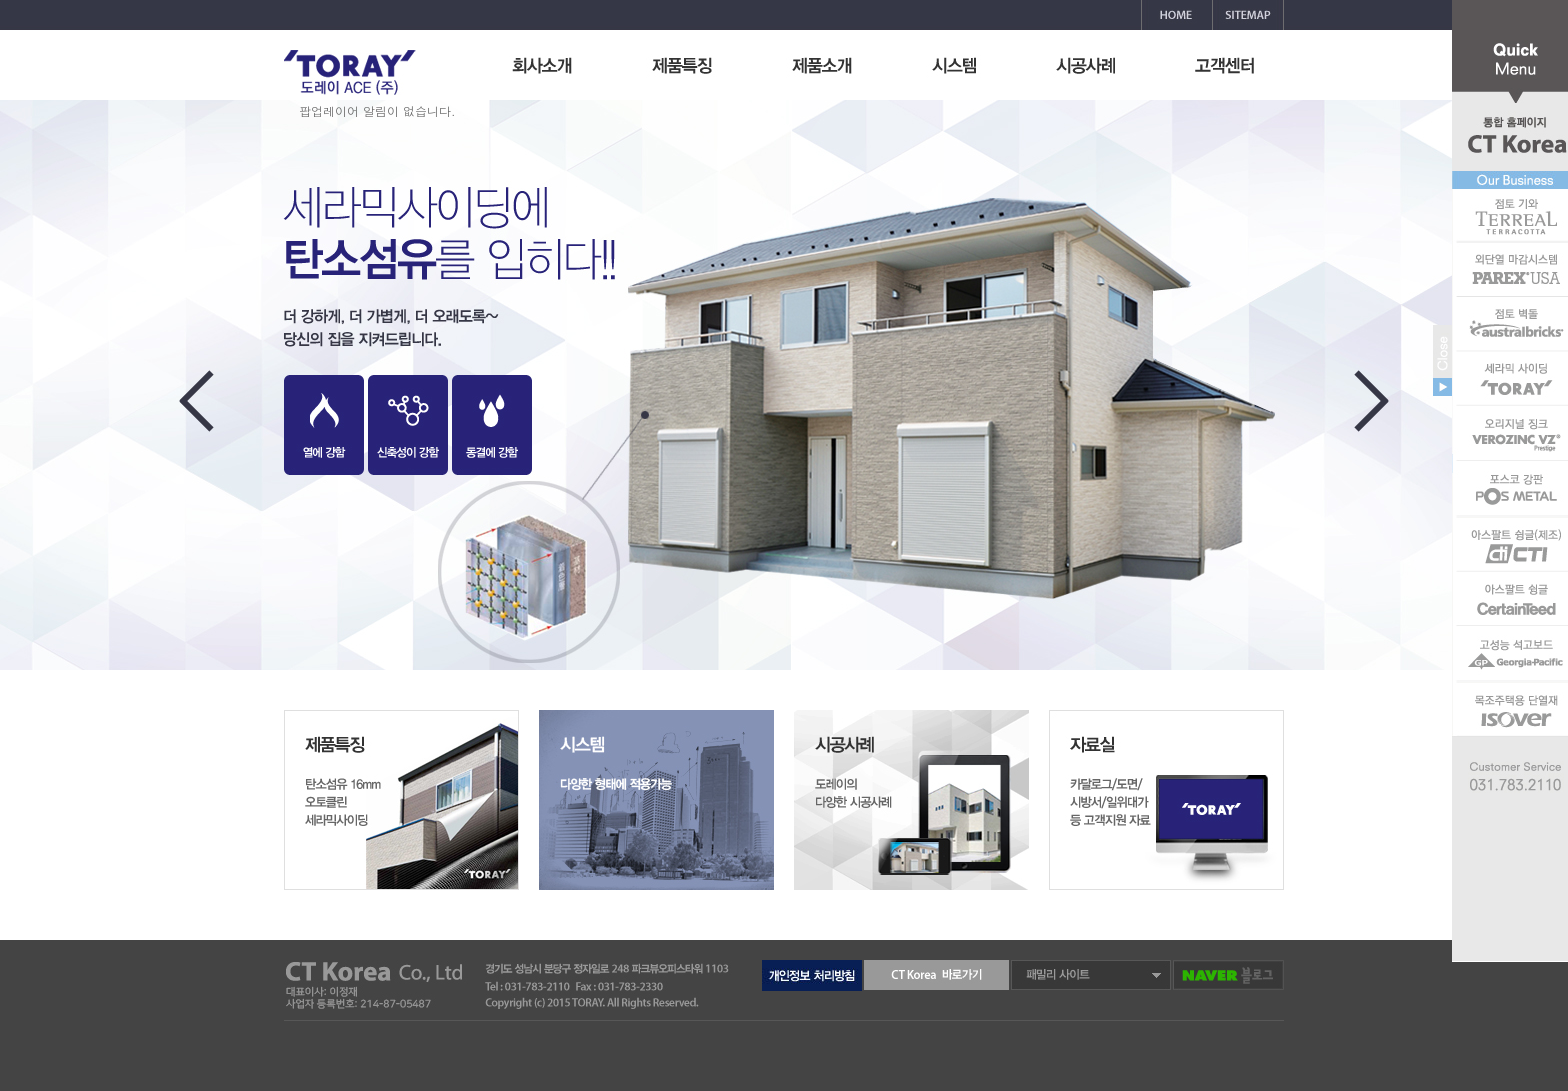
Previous (200, 411)
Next (1375, 411)
